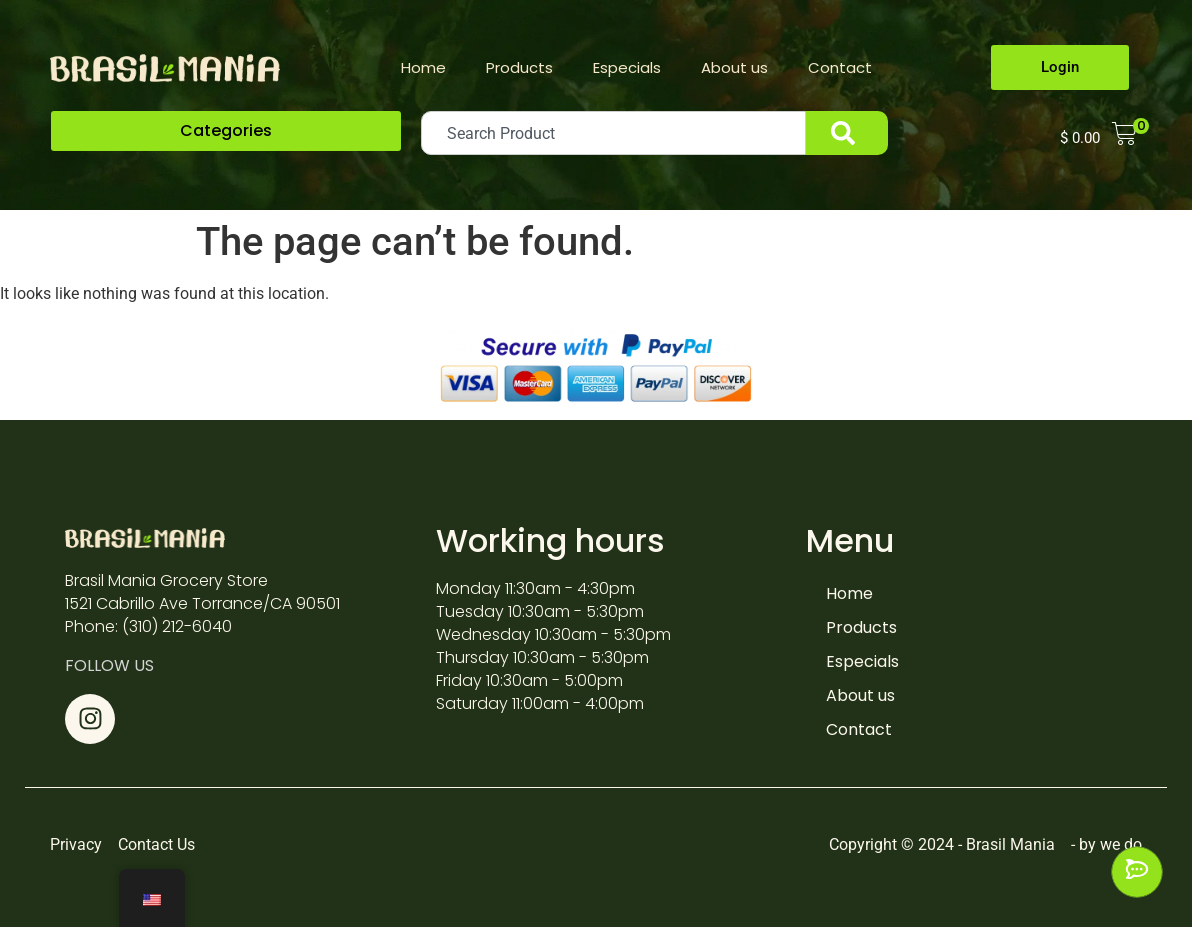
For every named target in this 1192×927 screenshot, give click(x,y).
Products (519, 67)
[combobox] (613, 133)
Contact (840, 67)
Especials (627, 67)
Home (423, 67)
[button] (226, 131)
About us (734, 67)
